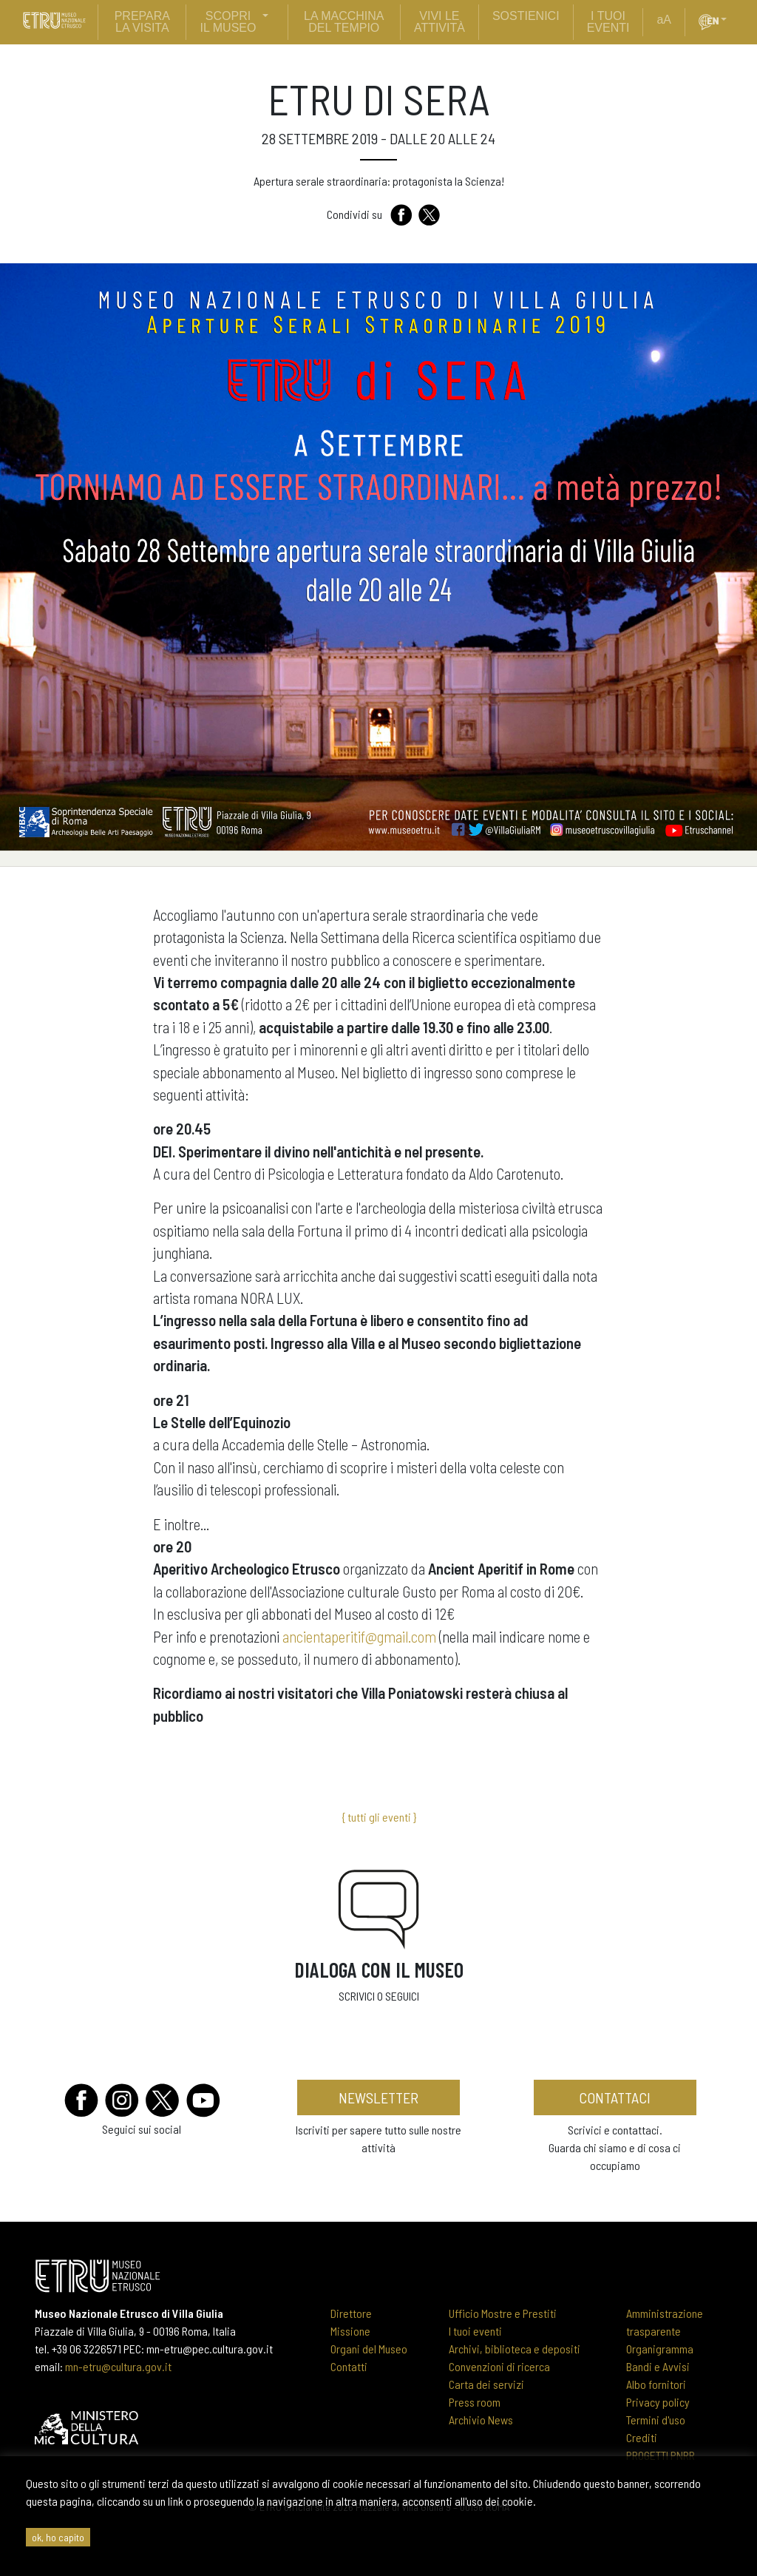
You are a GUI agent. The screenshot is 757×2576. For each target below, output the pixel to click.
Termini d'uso (655, 2420)
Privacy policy (658, 2402)
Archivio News (481, 2420)
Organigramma (659, 2349)
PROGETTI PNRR (660, 2455)
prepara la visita (142, 22)
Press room (474, 2402)
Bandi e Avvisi (658, 2366)
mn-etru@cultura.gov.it (118, 2366)
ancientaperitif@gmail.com (359, 1636)
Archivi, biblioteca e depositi (514, 2349)
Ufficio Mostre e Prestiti (503, 2313)
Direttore (351, 2313)
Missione (350, 2331)
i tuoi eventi (608, 22)
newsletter (378, 2097)
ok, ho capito (58, 2537)
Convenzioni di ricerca (499, 2366)
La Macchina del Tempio (344, 22)
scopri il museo (228, 22)
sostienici (526, 16)
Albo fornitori (656, 2384)
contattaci (615, 2097)
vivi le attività (439, 22)
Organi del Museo (368, 2349)
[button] (730, 20)
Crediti (641, 2437)
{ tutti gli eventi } (379, 1817)
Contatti (348, 2366)
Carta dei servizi (486, 2384)
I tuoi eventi (475, 2331)
